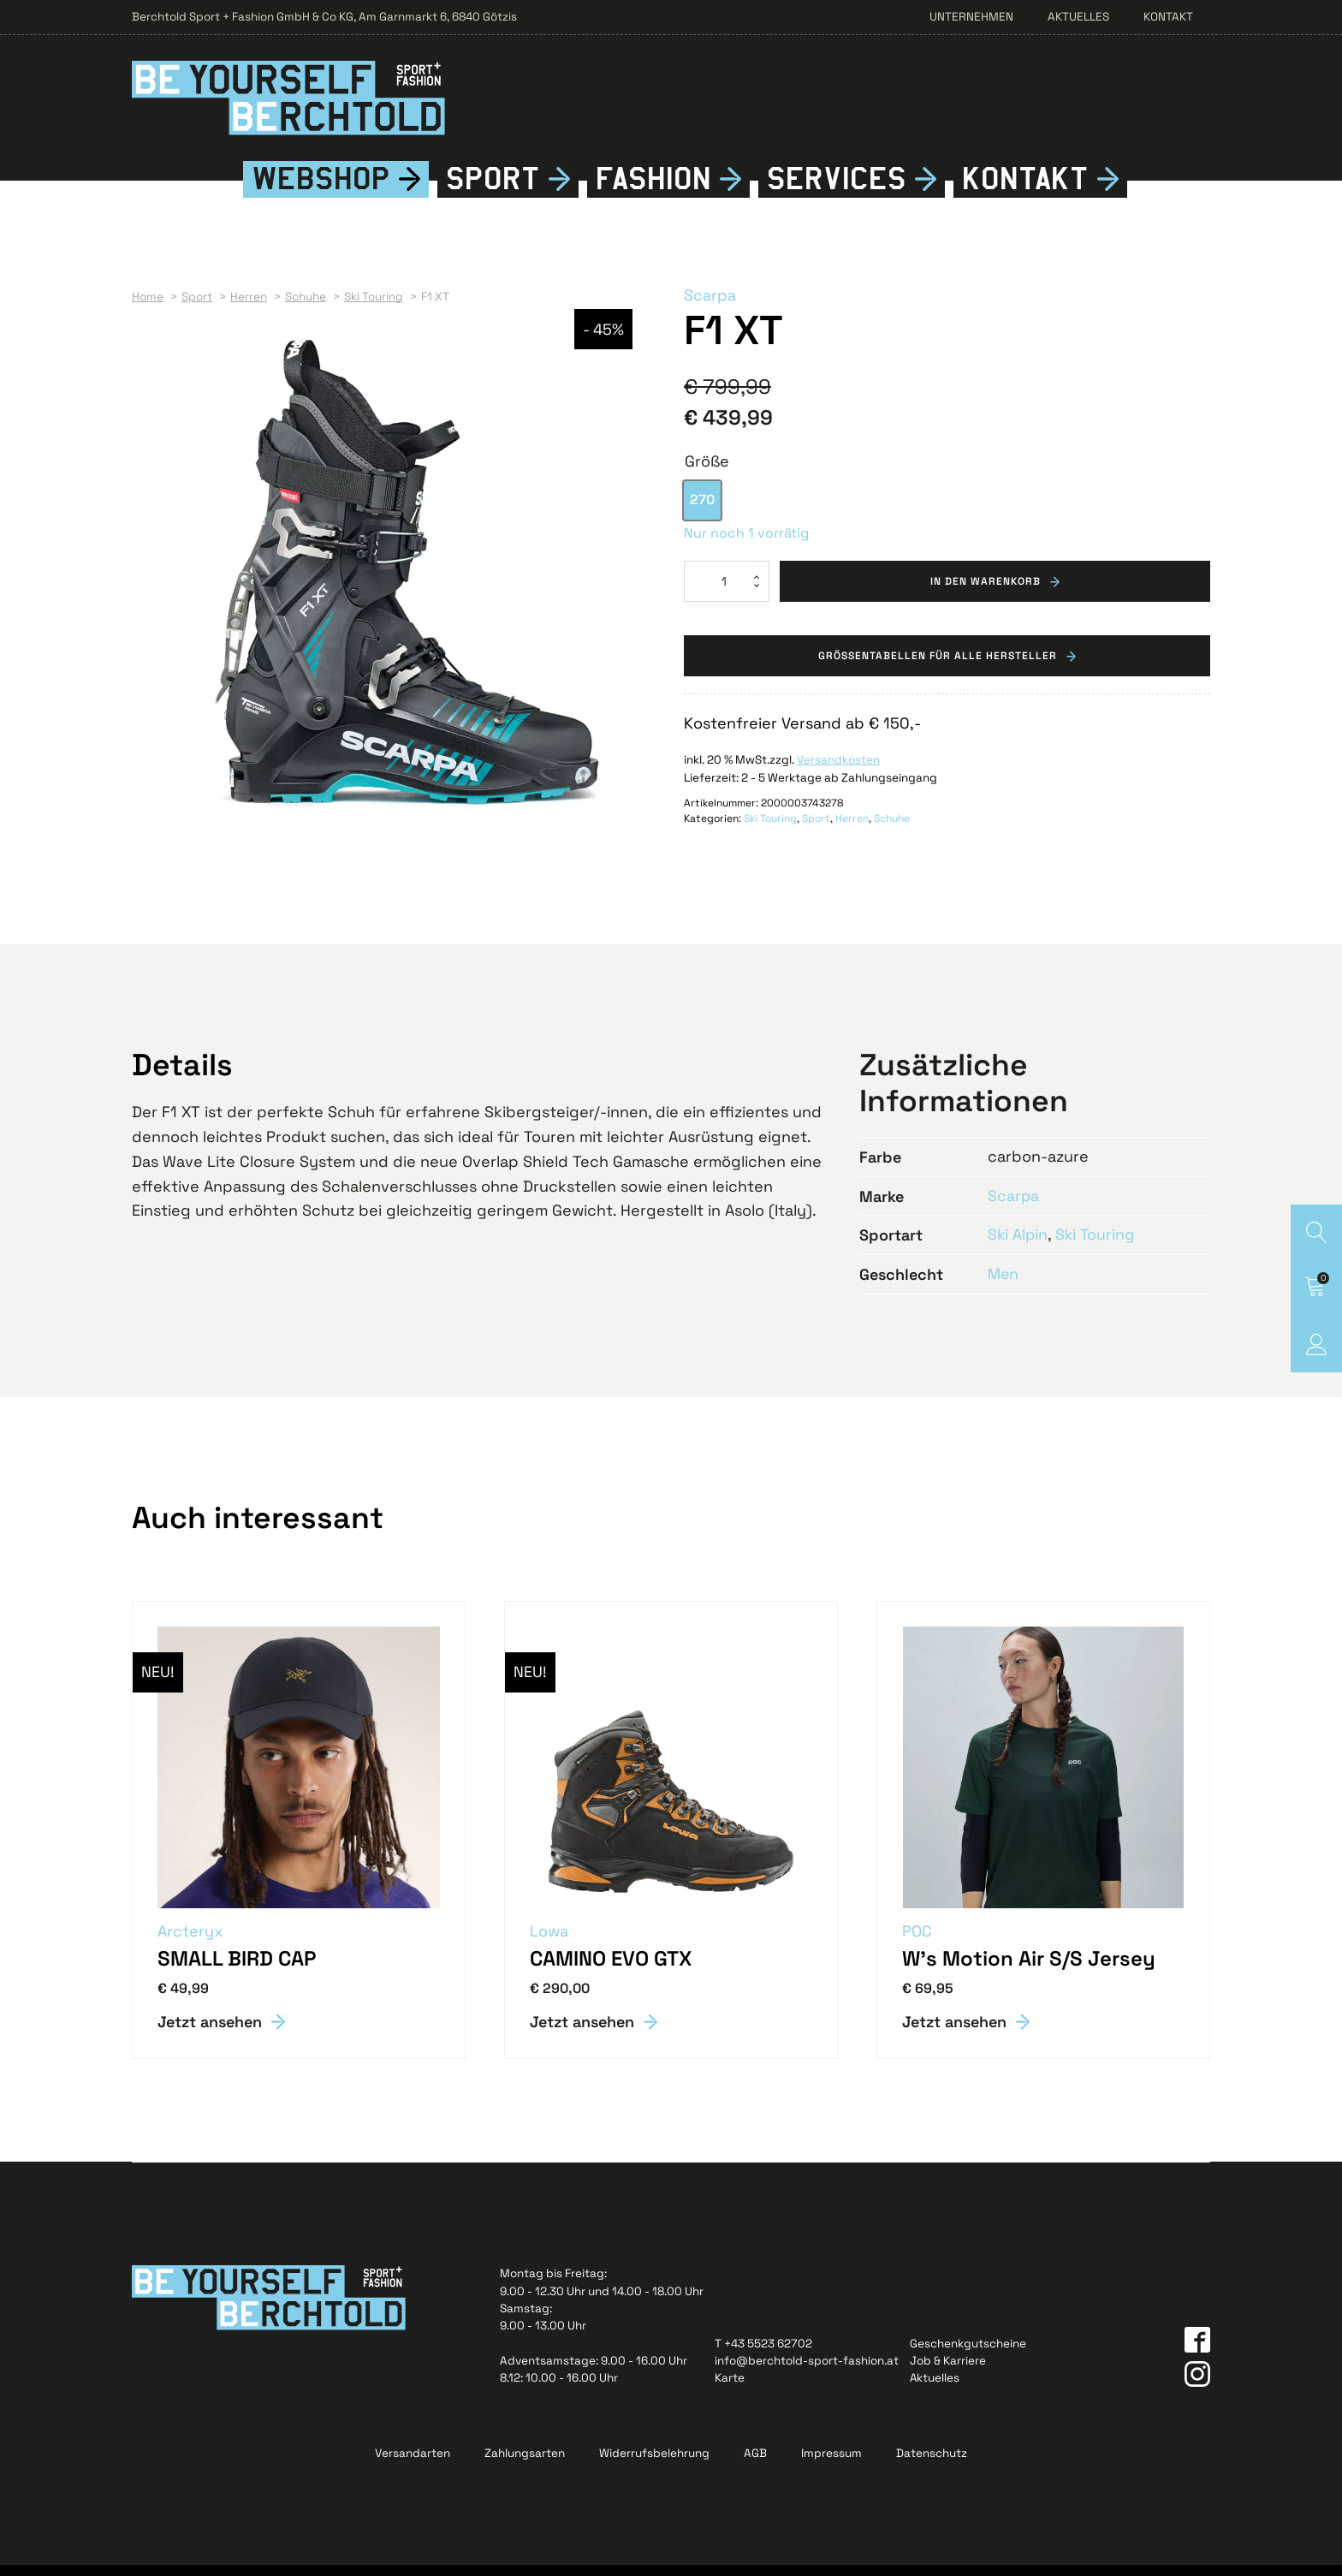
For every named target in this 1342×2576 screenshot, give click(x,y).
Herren (852, 830)
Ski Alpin (1018, 1246)
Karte (730, 2389)
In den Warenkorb (985, 592)
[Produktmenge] (726, 592)
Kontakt (1168, 16)
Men (1004, 1285)
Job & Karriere (948, 2372)
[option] (702, 511)
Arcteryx (191, 1942)
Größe (707, 472)
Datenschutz (931, 2464)
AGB (755, 2464)
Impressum (831, 2464)
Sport (493, 190)
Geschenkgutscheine (968, 2354)
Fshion (653, 190)
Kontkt (1025, 190)
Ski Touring (770, 830)
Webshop (321, 190)
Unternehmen (971, 16)
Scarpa (710, 306)
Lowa (550, 1942)
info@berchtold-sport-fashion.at (807, 2372)
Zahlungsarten (524, 2464)
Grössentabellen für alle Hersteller (937, 668)
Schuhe (892, 830)
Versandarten (412, 2464)
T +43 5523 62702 (763, 2354)
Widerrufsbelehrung (654, 2464)
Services (836, 190)
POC (918, 1942)
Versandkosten (838, 772)
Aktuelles (1078, 16)
